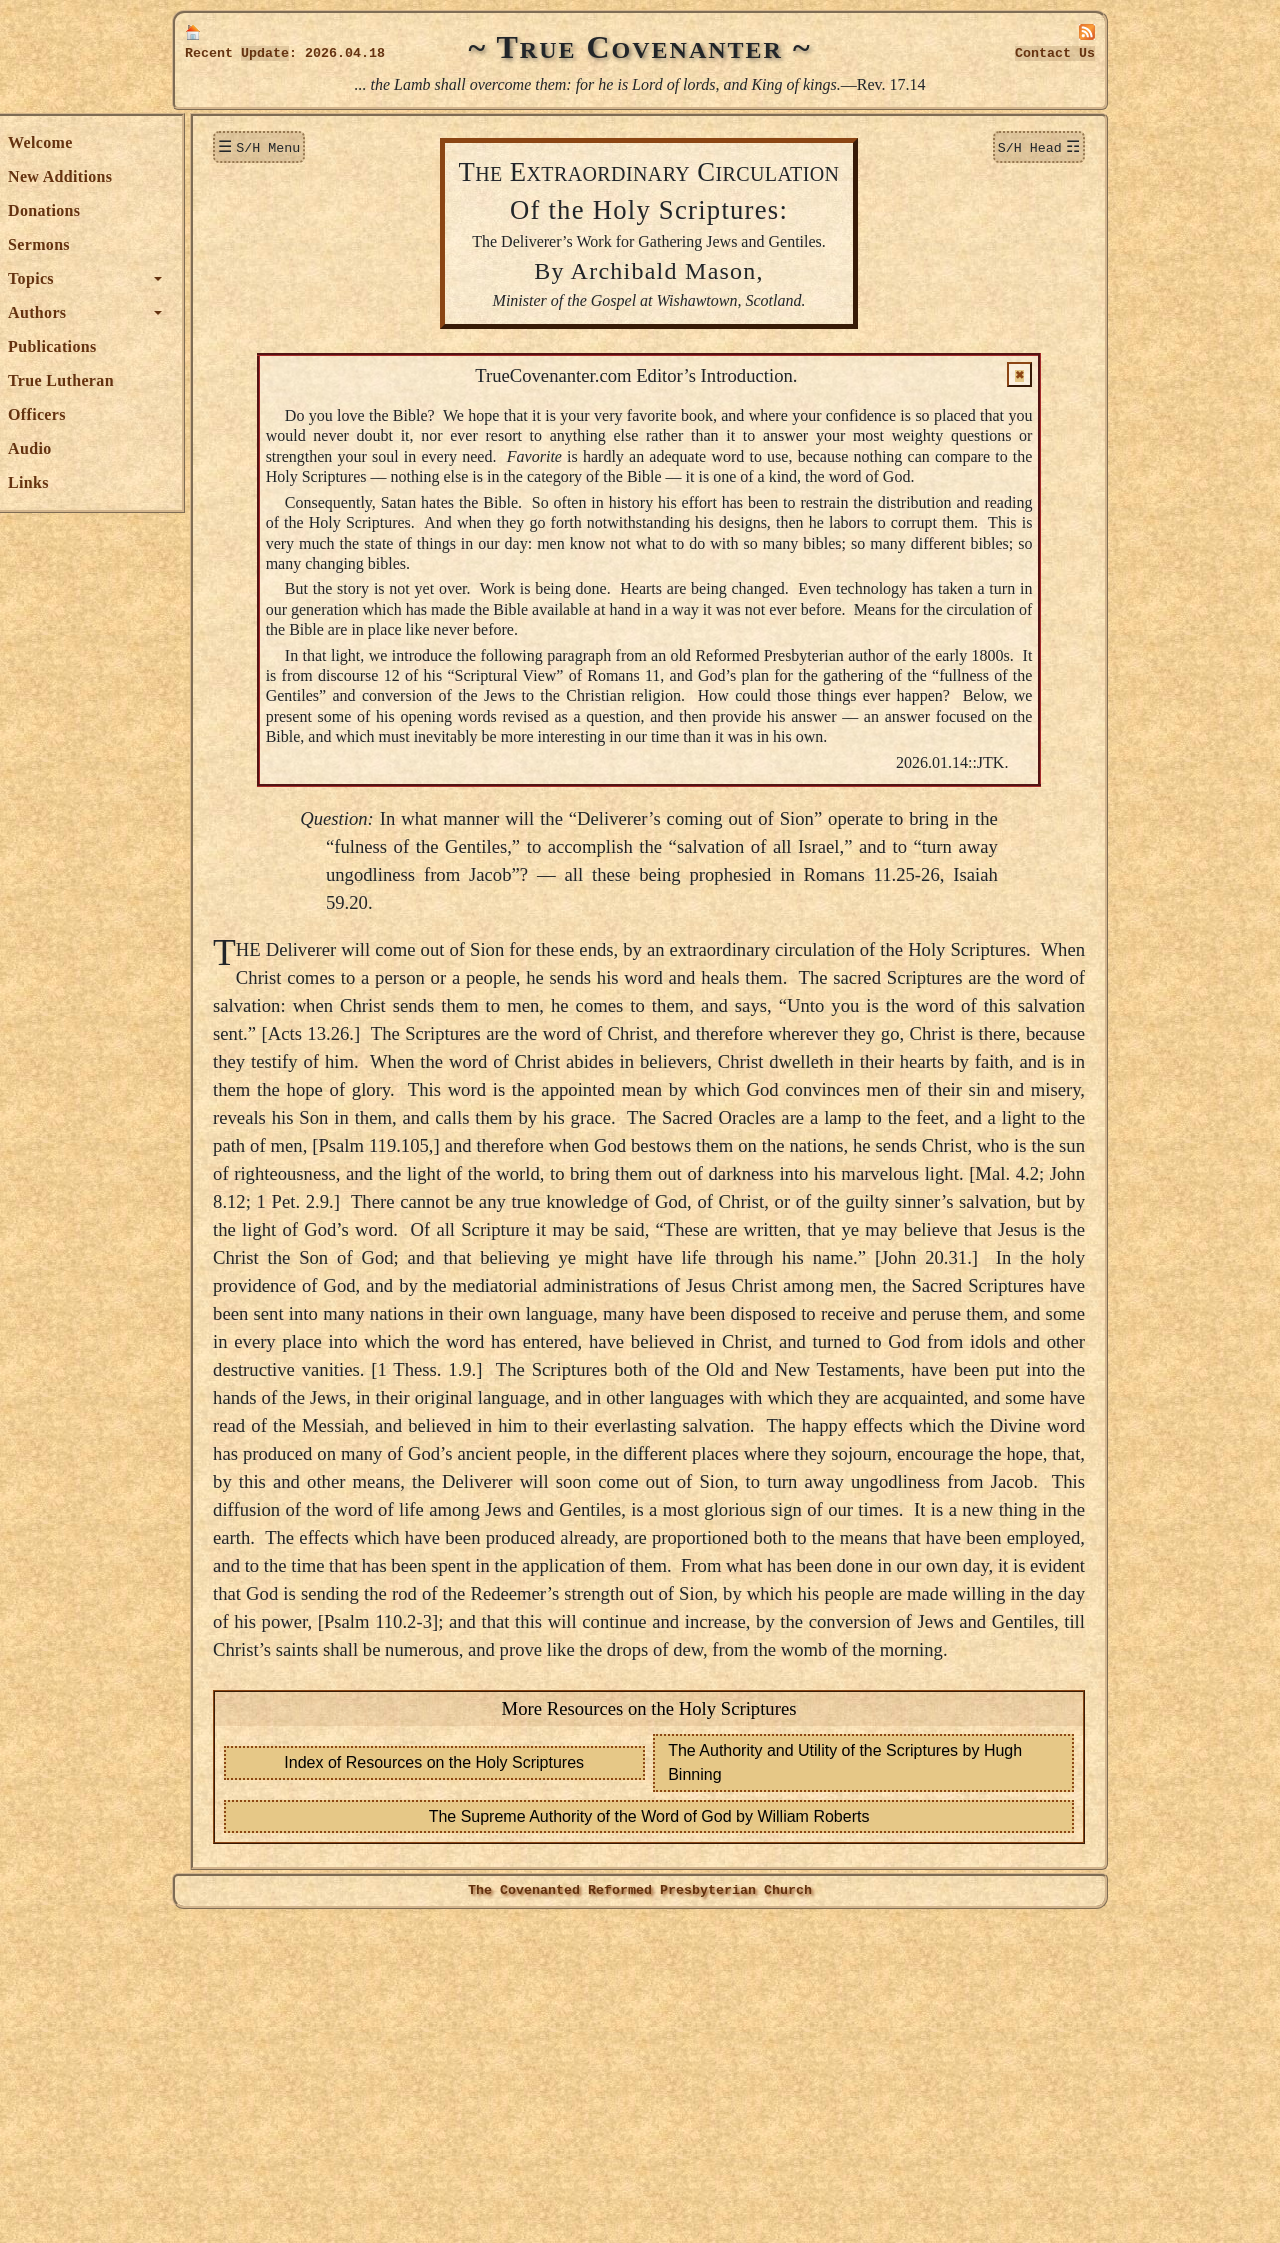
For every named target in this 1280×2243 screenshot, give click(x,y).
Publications (237, 346)
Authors (222, 312)
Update (265, 53)
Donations (229, 210)
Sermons (224, 244)
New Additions (245, 176)
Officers (222, 414)
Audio (214, 448)
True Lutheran (246, 380)
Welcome (225, 142)
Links (213, 482)
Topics (216, 278)
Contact (1055, 53)
